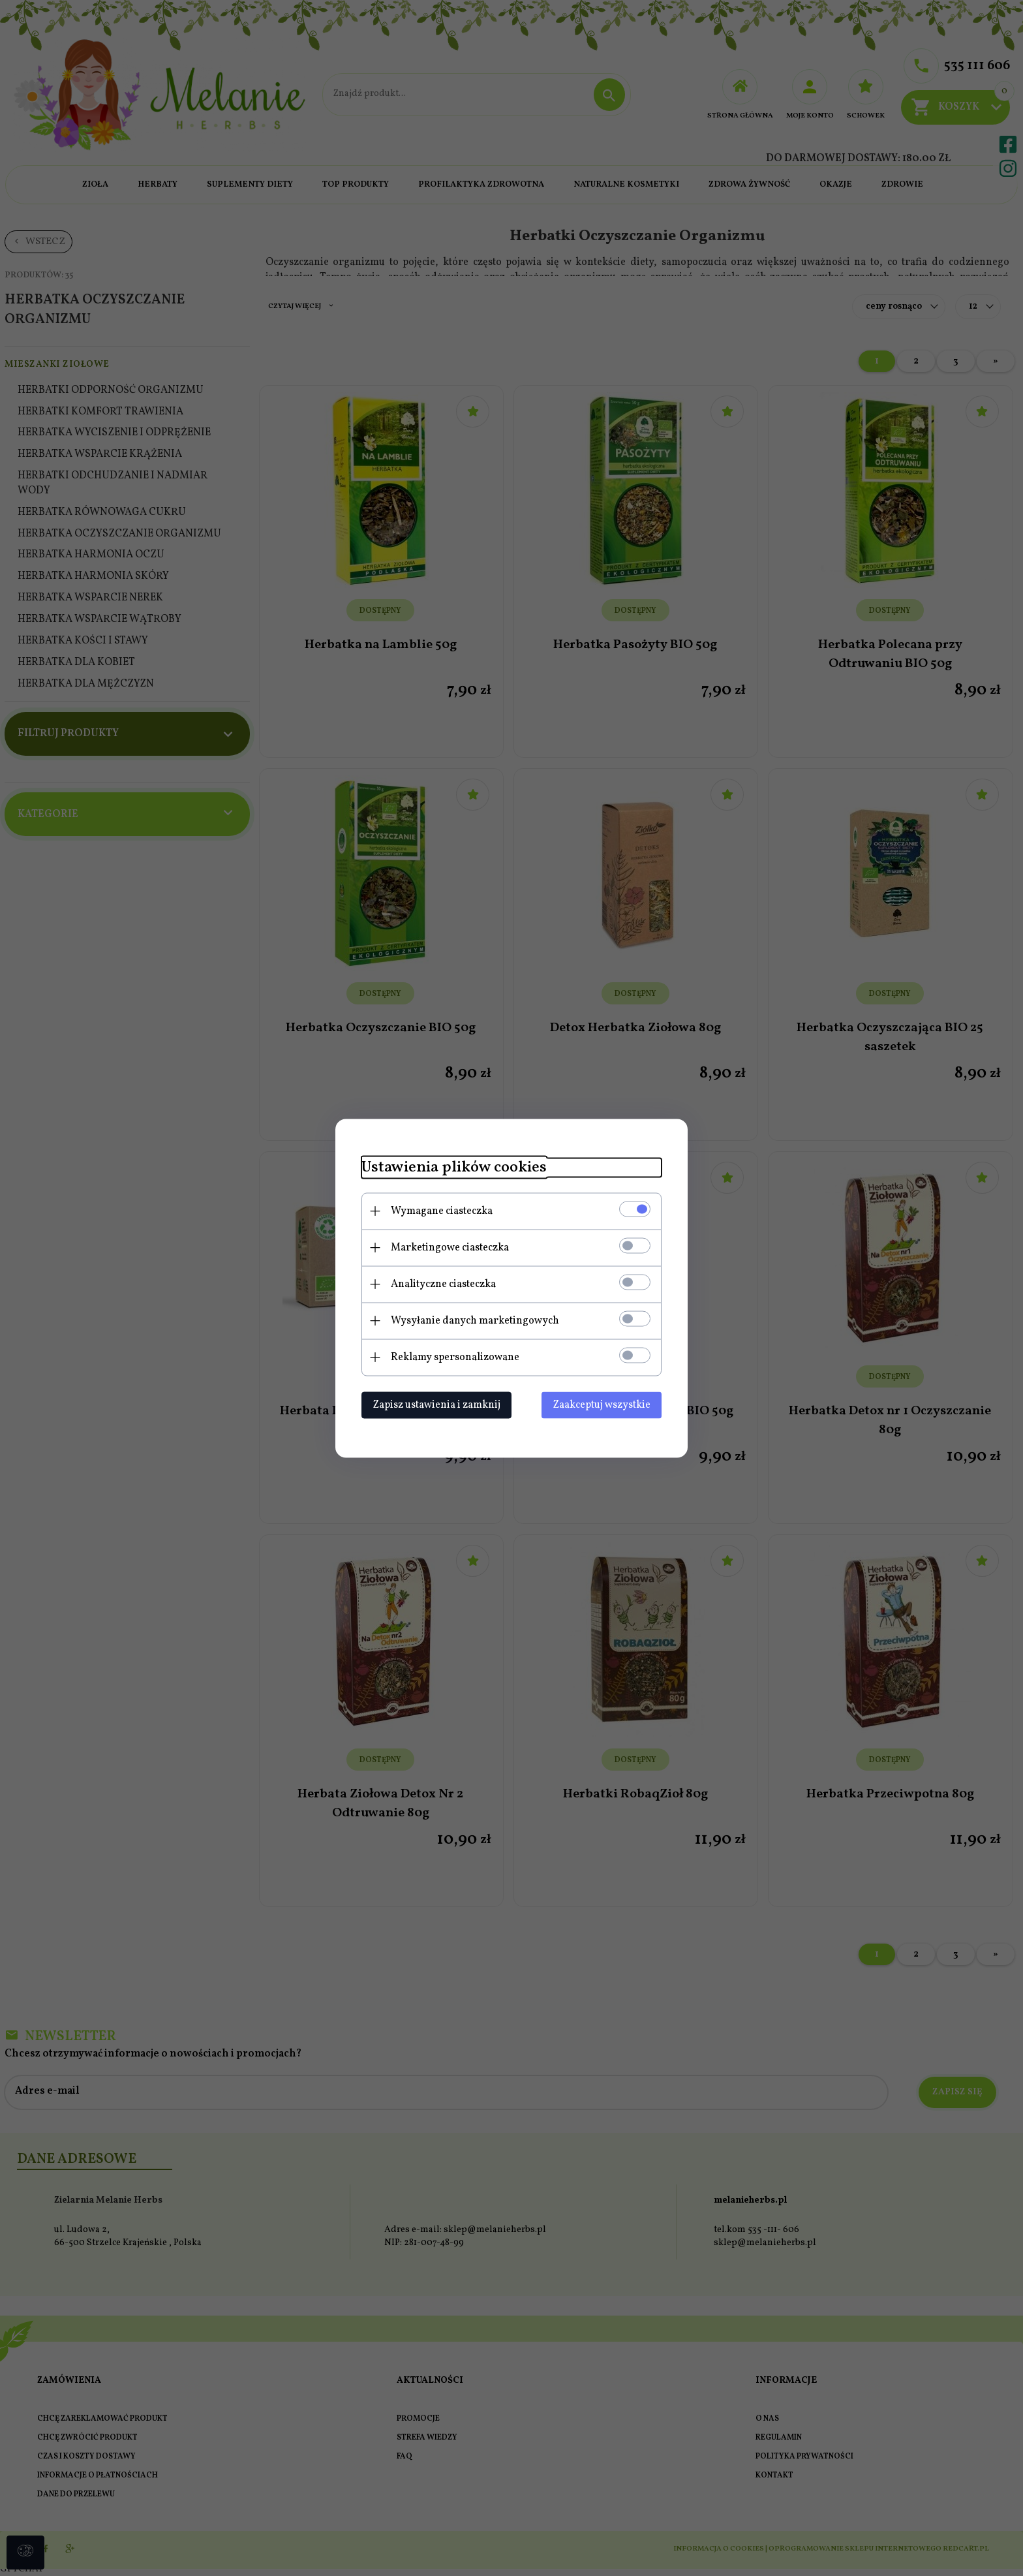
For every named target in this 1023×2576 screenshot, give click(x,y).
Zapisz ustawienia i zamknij (436, 1404)
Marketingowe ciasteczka (450, 1247)
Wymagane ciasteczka (442, 1210)
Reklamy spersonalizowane (455, 1357)
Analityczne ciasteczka (443, 1284)
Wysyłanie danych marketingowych (475, 1320)
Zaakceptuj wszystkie (601, 1404)
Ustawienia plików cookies (454, 1167)
